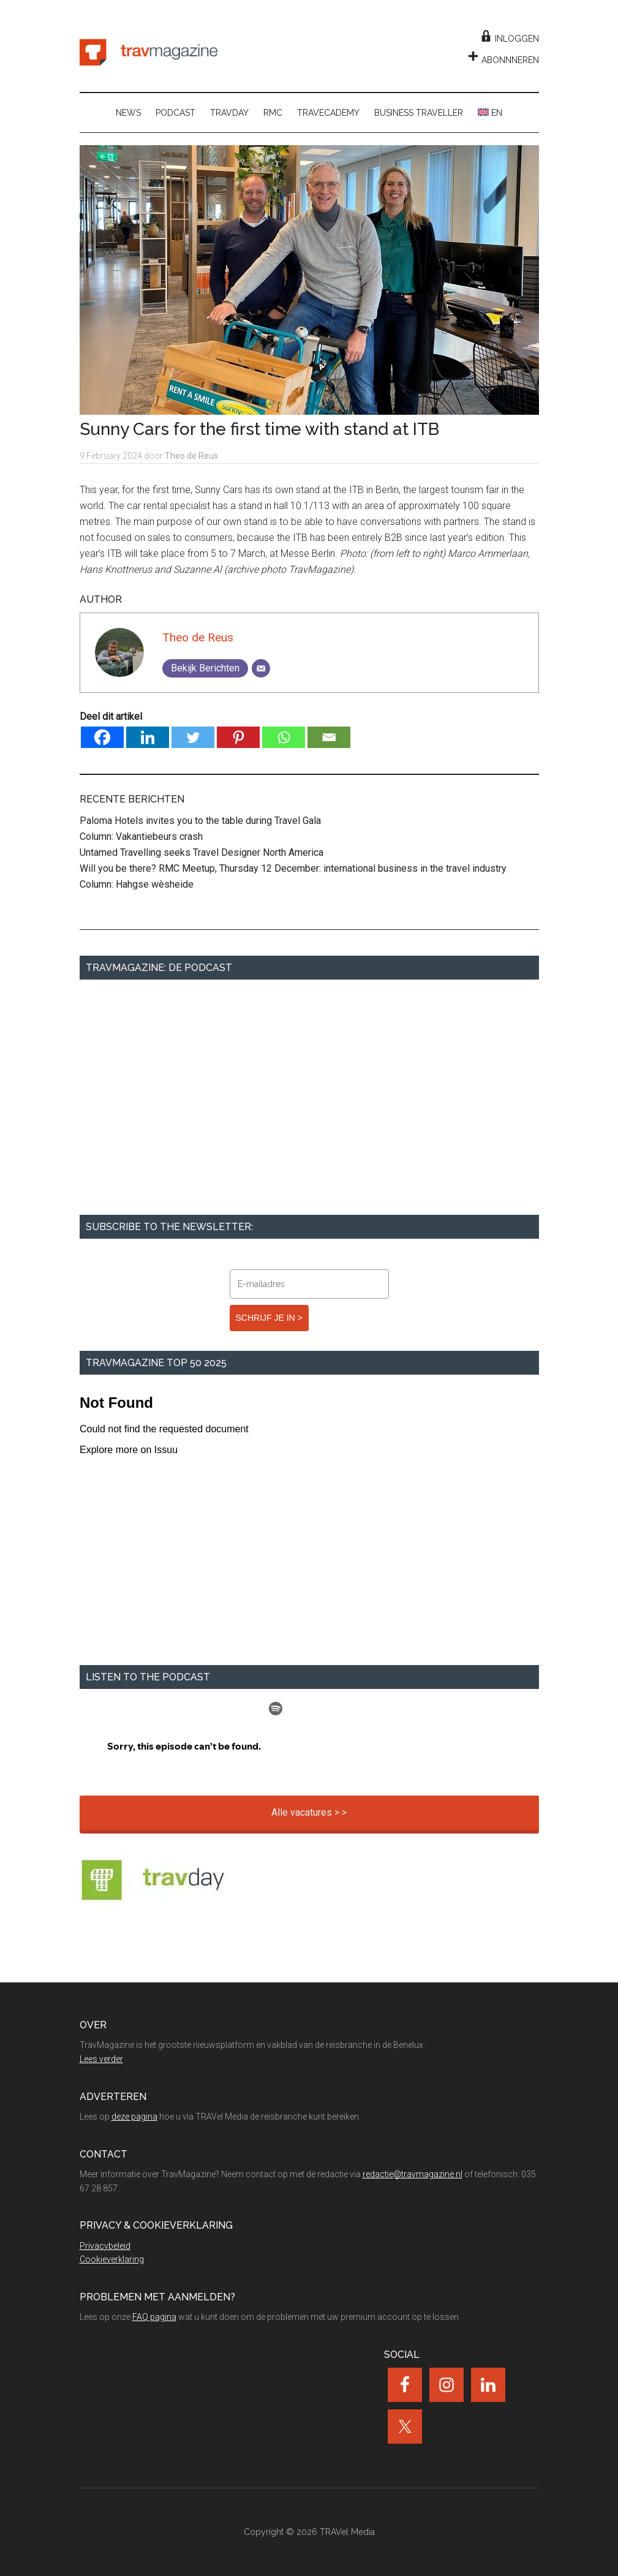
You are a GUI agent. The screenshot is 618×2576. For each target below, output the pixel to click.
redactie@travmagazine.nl (412, 2174)
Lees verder (101, 2059)
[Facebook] (102, 737)
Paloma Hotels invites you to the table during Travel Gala (200, 820)
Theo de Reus (197, 637)
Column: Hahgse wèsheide (137, 884)
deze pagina (134, 2116)
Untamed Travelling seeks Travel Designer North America (201, 852)
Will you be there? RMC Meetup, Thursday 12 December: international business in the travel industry (293, 868)
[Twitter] (192, 737)
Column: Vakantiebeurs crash (141, 836)
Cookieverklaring (112, 2259)
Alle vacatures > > (309, 1812)
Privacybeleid (105, 2246)
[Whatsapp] (283, 737)
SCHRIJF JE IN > (269, 1318)
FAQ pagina (154, 2317)
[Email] (261, 668)
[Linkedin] (147, 737)
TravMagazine (148, 52)
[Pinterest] (238, 737)
